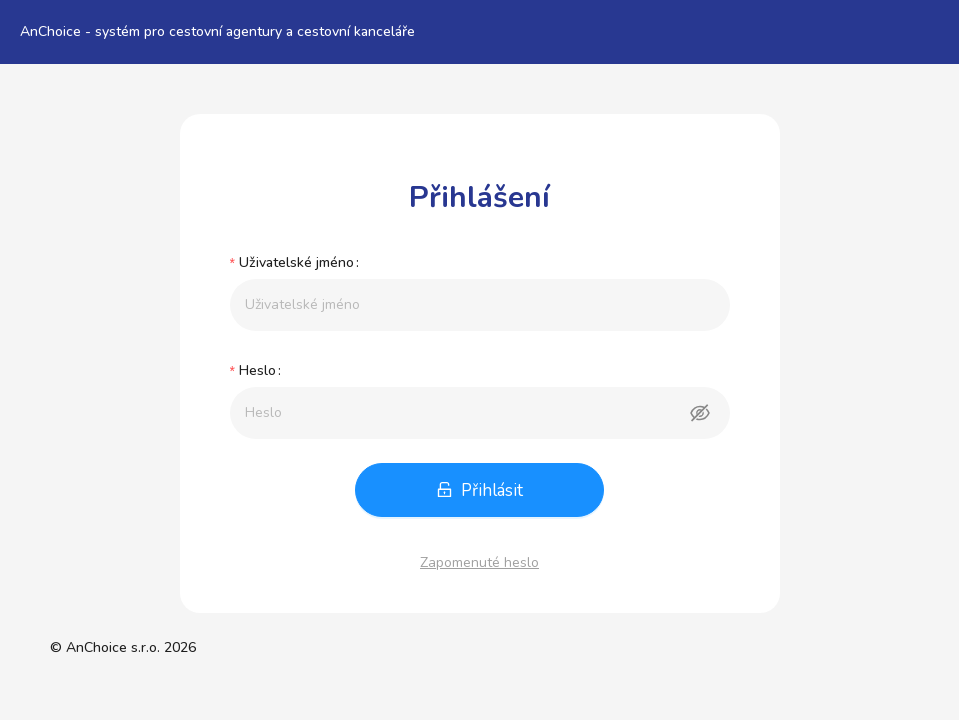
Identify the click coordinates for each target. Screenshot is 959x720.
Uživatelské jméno (296, 262)
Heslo (257, 370)
